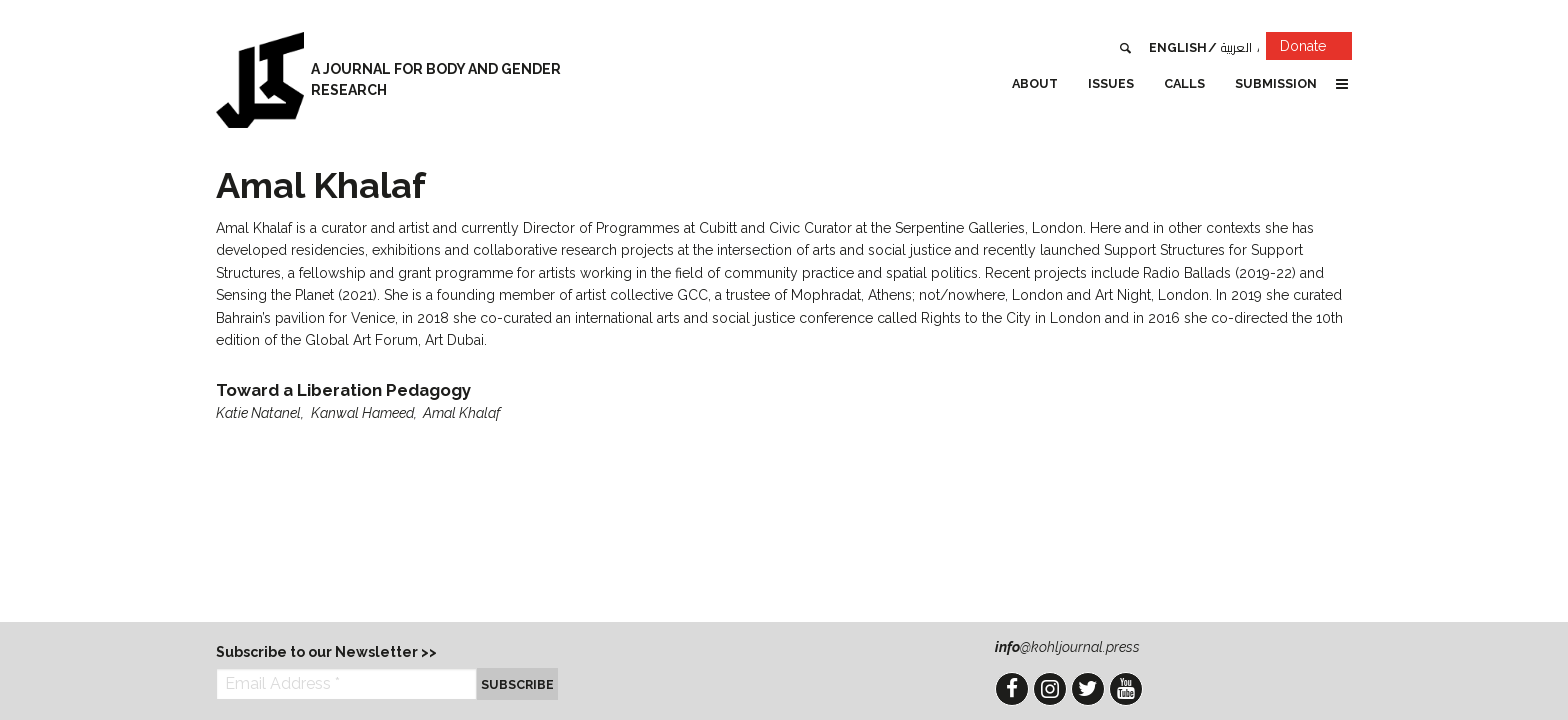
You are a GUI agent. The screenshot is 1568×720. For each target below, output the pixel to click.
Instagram (1050, 689)
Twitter (1088, 689)
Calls (1184, 83)
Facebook (1012, 689)
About (1035, 83)
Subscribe (517, 684)
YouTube (1126, 689)
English (1178, 47)
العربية (1236, 47)
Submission (1276, 83)
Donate (1316, 49)
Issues (1111, 83)
